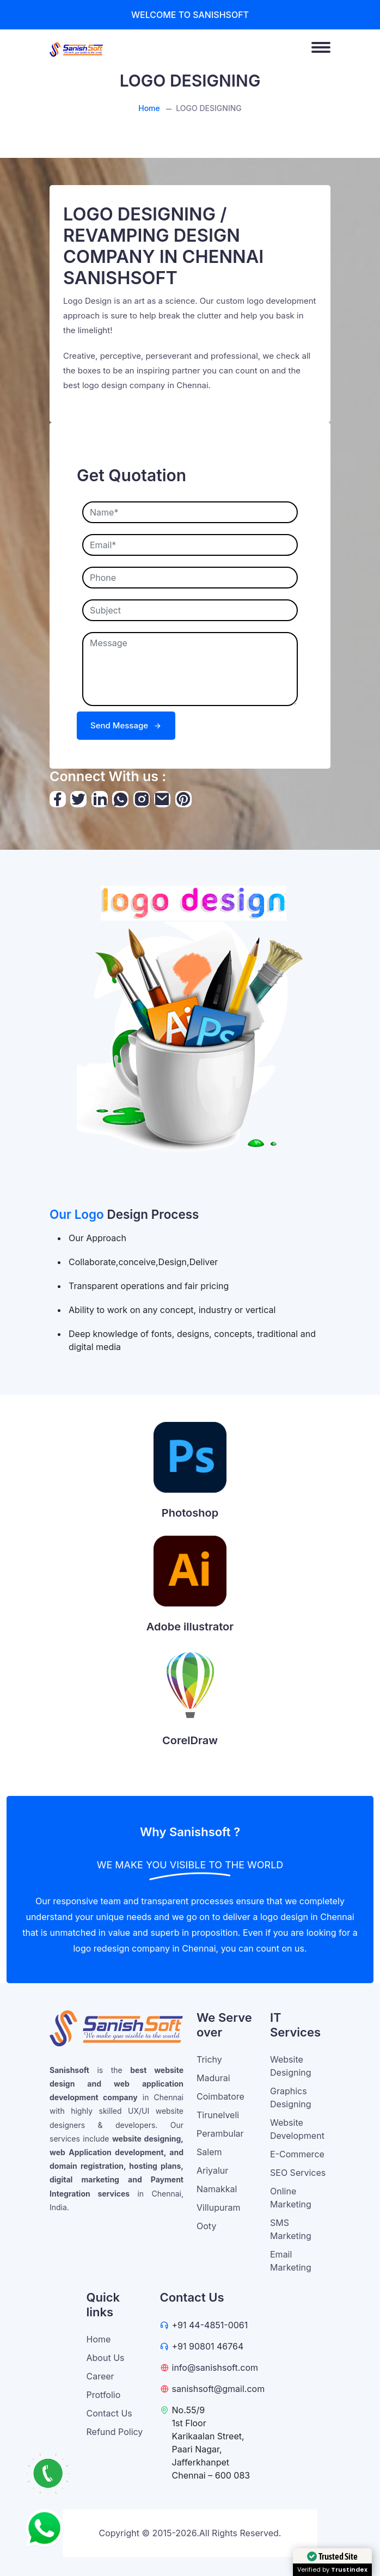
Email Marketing (290, 2261)
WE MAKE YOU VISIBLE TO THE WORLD (190, 1864)
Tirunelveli (218, 2114)
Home (149, 108)
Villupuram (218, 2207)
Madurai (213, 2077)
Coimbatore (220, 2096)
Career (100, 2376)
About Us (106, 2357)
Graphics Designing (290, 2097)
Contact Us (109, 2413)
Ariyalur (212, 2170)
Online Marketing (290, 2198)
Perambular (220, 2133)
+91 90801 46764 (208, 2346)
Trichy (209, 2059)
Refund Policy (115, 2431)
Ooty (206, 2226)
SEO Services (298, 2172)
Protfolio (104, 2394)
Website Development (297, 2129)
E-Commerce (297, 2154)
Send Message (126, 725)
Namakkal (217, 2189)
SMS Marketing (290, 2229)
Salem (209, 2151)
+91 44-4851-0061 (210, 2325)
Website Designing (290, 2066)
